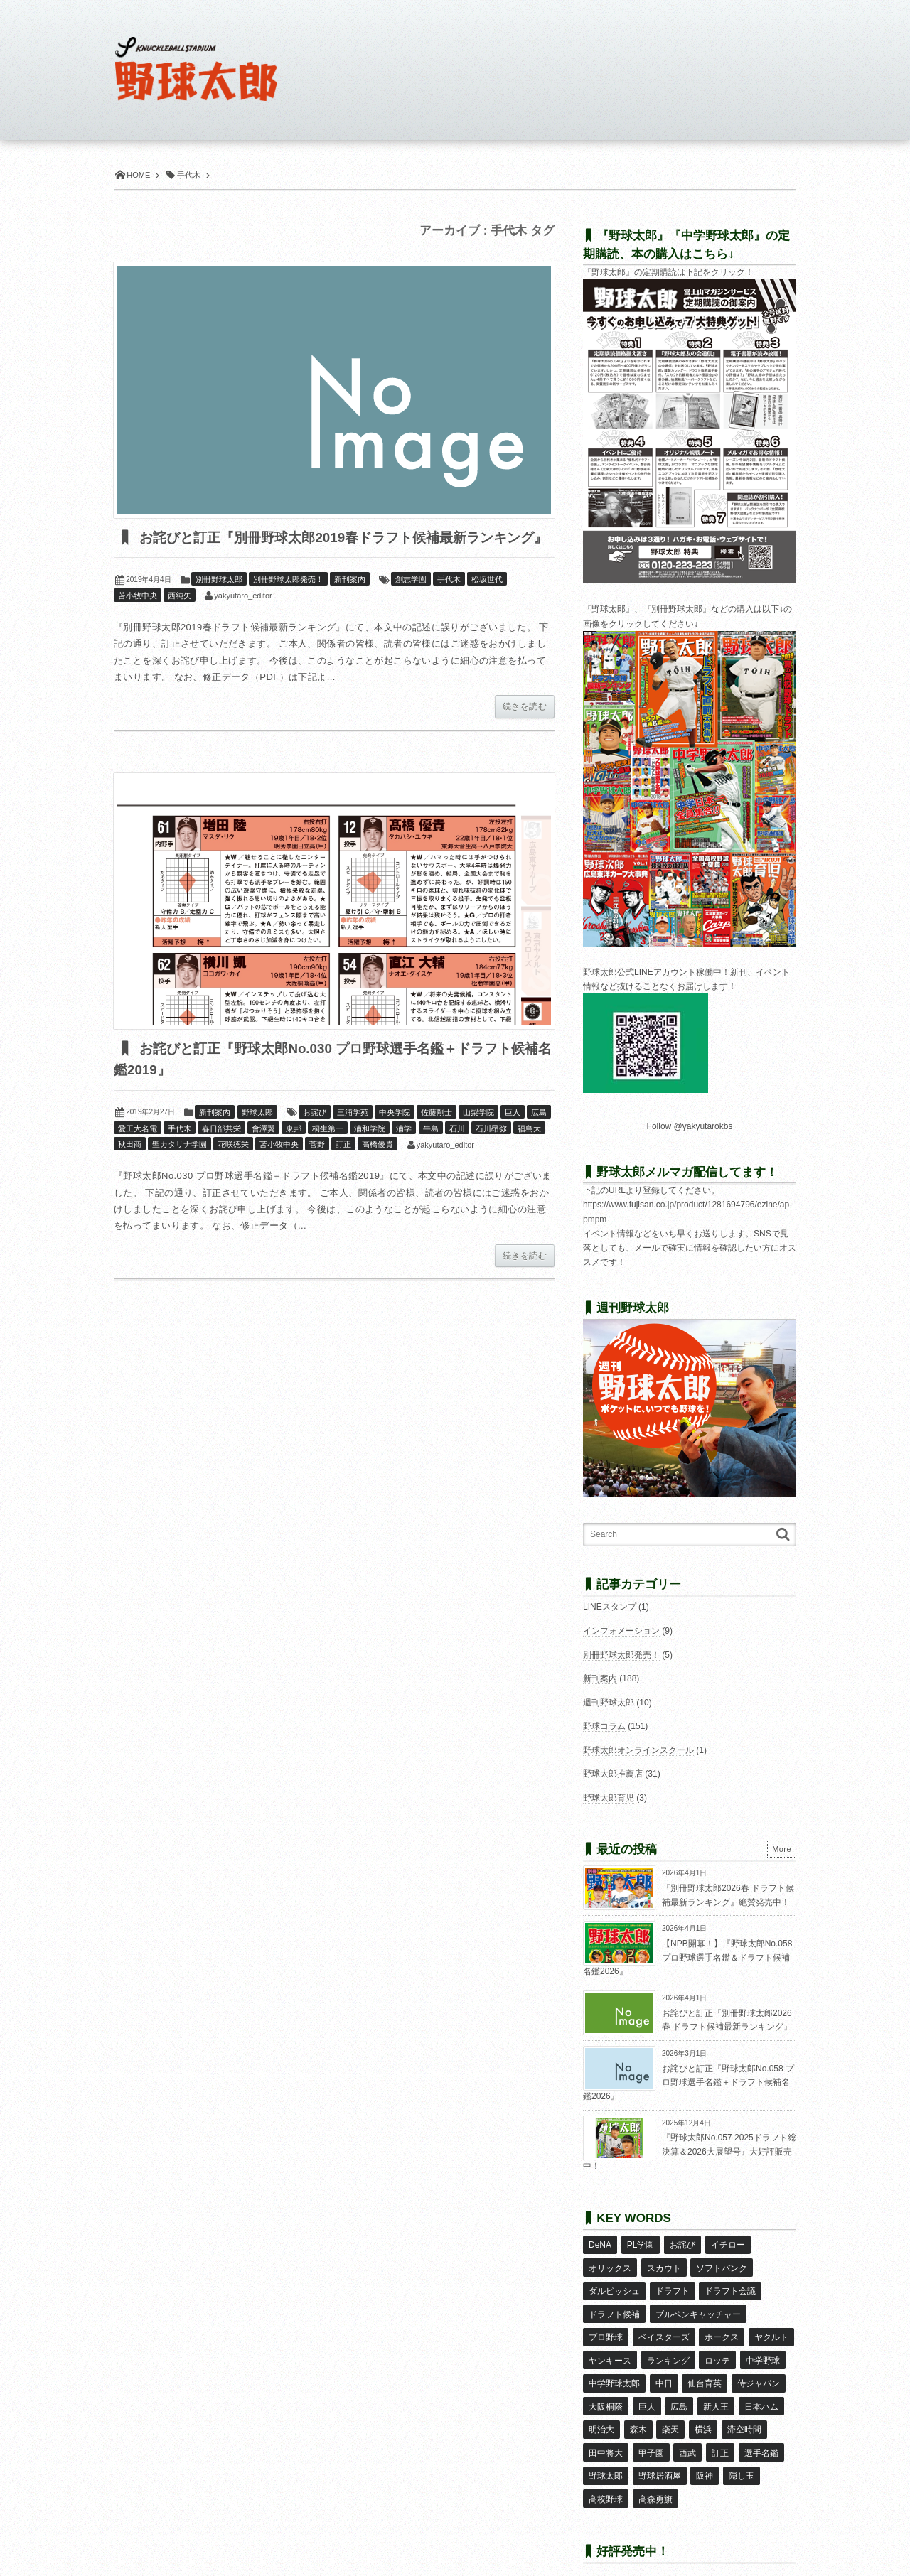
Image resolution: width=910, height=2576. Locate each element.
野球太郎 (257, 1135)
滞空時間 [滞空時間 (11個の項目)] (743, 2409)
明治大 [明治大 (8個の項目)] (601, 2409)
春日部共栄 (221, 1151)
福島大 (529, 1151)
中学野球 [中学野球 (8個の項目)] (762, 2347)
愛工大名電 (137, 1151)
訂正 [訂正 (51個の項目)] (719, 2430)
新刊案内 (349, 602)
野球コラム (604, 1726)
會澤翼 (263, 1151)
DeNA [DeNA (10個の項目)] (600, 2244)
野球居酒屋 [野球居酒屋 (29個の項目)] (659, 2451)
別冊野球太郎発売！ (288, 602)
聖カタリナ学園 (179, 1167)
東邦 (293, 1151)
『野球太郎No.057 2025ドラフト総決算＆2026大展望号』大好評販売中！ (689, 2151)
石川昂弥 (491, 1151)
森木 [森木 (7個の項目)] (637, 2409)
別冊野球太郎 (219, 602)
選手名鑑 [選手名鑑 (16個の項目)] (760, 2430)
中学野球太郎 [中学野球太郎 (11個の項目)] (614, 2368)
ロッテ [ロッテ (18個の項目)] (717, 2347)
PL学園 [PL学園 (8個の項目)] (640, 2244)
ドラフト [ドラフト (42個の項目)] (672, 2285)
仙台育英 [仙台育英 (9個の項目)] (704, 2368)
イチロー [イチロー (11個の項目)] (727, 2244)
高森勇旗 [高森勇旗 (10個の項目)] (655, 2472)
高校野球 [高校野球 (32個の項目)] (606, 2472)
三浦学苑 (352, 1135)
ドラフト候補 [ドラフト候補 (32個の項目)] (614, 2306)
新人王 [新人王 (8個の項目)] (715, 2388)
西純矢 (179, 618)
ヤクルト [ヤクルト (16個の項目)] (771, 2327)
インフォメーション (621, 1631)
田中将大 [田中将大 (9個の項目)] (606, 2430)
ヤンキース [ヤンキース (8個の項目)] (610, 2347)
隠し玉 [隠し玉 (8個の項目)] (741, 2451)
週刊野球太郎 (608, 1703)
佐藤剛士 (436, 1135)
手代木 (449, 602)
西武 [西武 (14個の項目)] (687, 2430)
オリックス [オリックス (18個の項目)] (610, 2265)
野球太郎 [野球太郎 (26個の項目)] (606, 2451)
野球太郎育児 (608, 1798)
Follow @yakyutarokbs (690, 1126)
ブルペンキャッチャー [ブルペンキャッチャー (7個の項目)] (697, 2306)
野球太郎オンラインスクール (638, 1750)
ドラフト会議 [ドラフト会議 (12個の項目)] (730, 2285)
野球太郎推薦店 (613, 1774)
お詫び (314, 1135)
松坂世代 (487, 602)
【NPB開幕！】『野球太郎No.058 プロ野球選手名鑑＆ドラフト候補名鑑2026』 (687, 1957)
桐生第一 (327, 1151)
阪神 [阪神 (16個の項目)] (704, 2451)
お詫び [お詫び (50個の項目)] (682, 2244)
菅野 (317, 1167)
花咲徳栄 (233, 1167)
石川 (457, 1151)
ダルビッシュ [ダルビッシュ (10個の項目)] (614, 2285)
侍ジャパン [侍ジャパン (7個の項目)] (758, 2368)
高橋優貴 (377, 1167)
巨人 (512, 1135)
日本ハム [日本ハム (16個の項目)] (760, 2388)
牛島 (431, 1151)
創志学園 (411, 602)
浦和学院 (369, 1151)
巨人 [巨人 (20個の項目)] (646, 2388)
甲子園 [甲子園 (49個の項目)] (650, 2430)
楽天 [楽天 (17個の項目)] (670, 2409)
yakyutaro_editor (243, 618)
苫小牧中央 (137, 618)
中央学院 (394, 1135)
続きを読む (525, 729)
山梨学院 (478, 1135)
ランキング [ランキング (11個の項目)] (667, 2347)
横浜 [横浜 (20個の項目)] (702, 2409)
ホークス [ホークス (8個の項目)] (722, 2327)
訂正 (343, 1167)
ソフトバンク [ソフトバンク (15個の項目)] (721, 2265)
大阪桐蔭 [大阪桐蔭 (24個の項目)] (606, 2388)
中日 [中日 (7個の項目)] (663, 2368)
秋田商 (129, 1167)
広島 (539, 1135)
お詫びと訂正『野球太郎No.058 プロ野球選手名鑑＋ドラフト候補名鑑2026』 (688, 2082)
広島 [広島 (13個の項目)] (678, 2388)
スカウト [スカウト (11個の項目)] (663, 2265)
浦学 (404, 1151)
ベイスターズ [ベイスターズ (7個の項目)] (663, 2327)
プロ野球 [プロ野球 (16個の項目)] (606, 2327)
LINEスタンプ (609, 1607)
